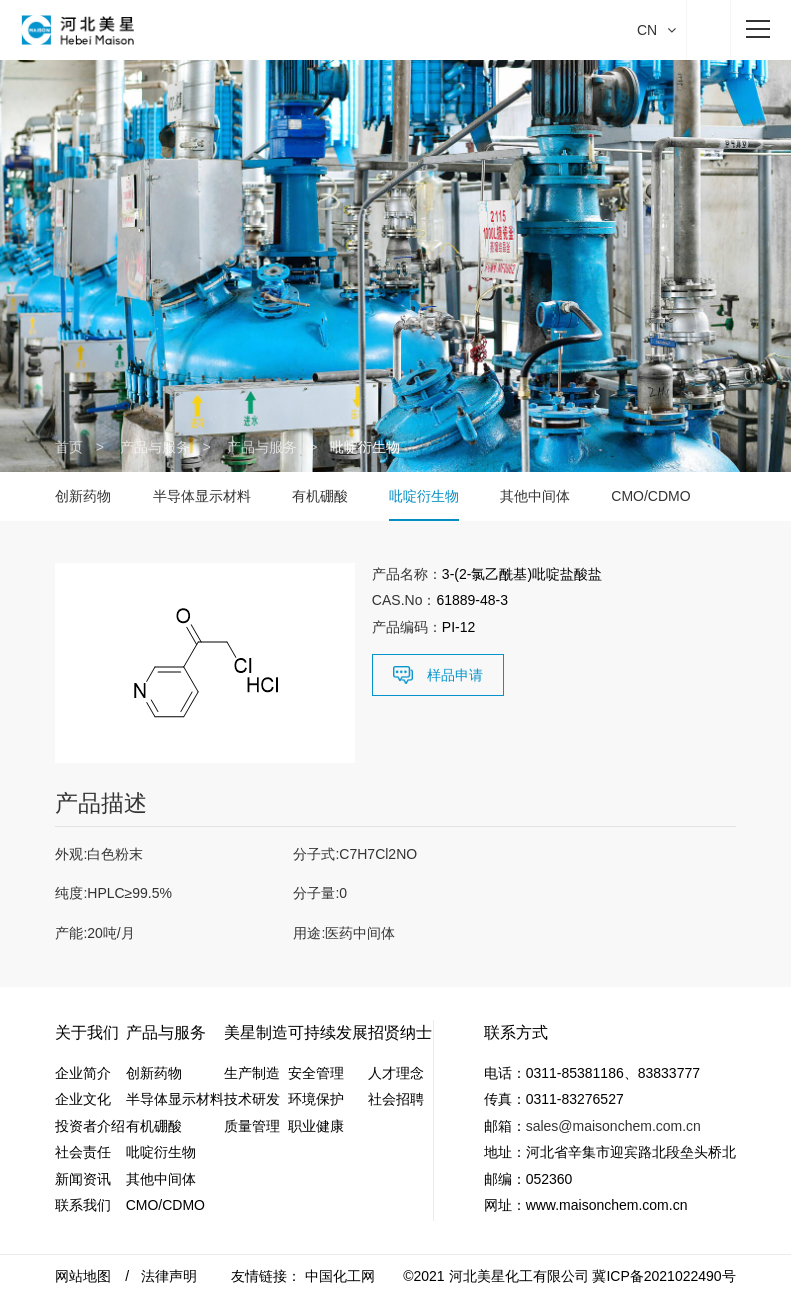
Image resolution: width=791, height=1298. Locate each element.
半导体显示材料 (202, 496)
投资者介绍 (90, 1126)
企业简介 (83, 1073)
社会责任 (83, 1152)
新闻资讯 (83, 1179)
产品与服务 (155, 447)
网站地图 (83, 1276)
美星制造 (256, 1032)
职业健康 (316, 1126)
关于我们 (87, 1032)
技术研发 (252, 1099)
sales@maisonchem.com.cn (613, 1126)
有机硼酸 (320, 496)
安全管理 (316, 1073)
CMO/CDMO (650, 496)
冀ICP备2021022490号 (663, 1276)
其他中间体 (535, 496)
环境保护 (316, 1099)
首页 (69, 447)
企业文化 (83, 1099)
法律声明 (169, 1276)
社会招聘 (396, 1099)
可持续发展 (328, 1032)
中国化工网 (340, 1276)
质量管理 (252, 1126)
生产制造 (252, 1073)
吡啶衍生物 (424, 496)
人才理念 (396, 1073)
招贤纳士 (400, 1032)
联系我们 (83, 1205)
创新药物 (83, 496)
